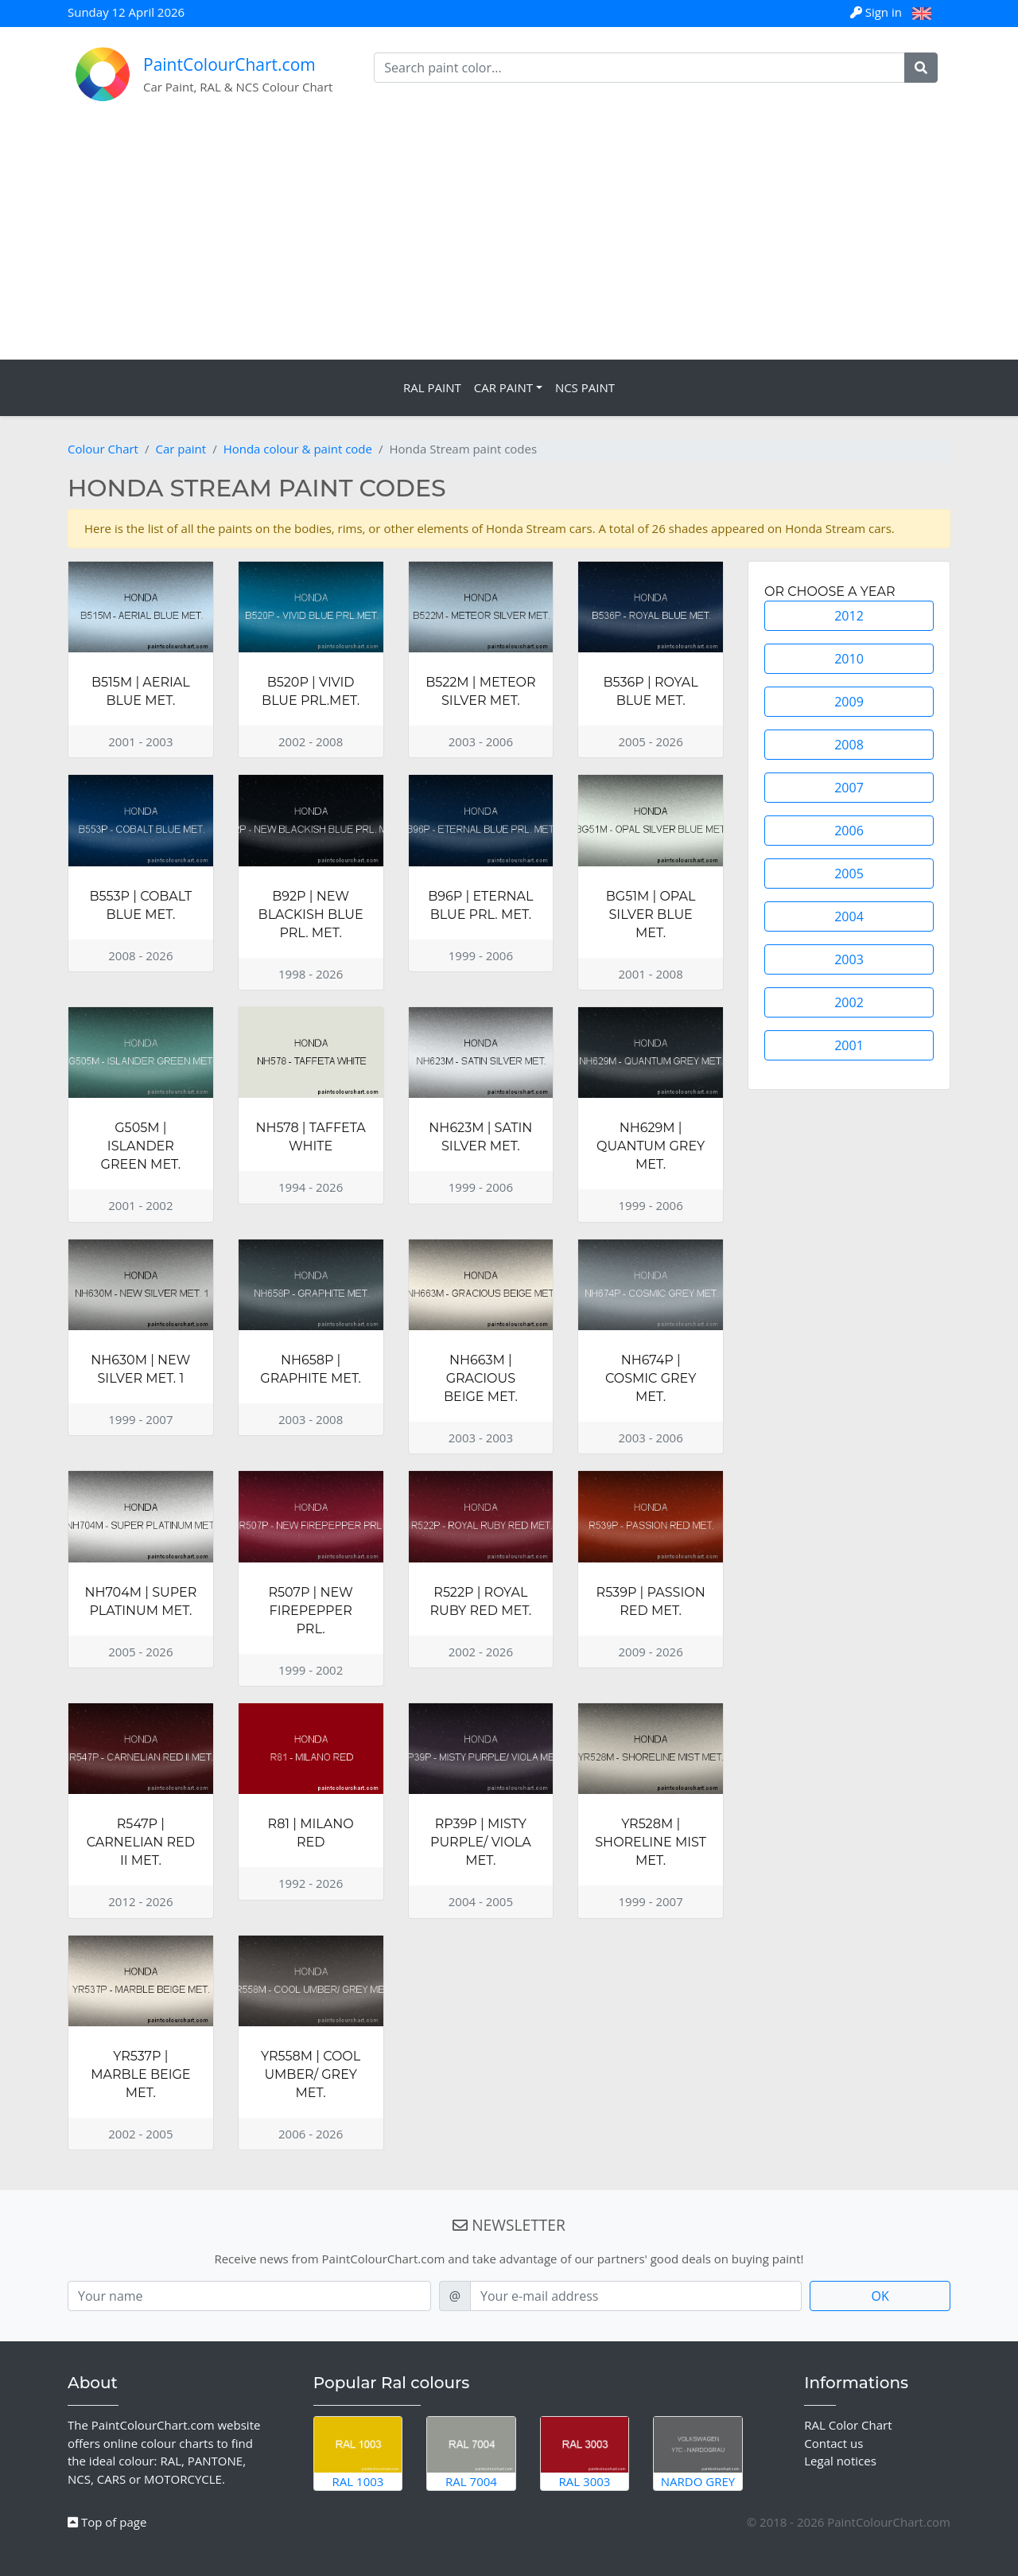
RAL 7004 (471, 2452)
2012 (849, 616)
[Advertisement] (509, 240)
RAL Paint (432, 387)
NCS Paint (585, 387)
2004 (849, 916)
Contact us (833, 2443)
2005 (849, 873)
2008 (849, 744)
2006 (849, 830)
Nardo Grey (698, 2452)
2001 (849, 1045)
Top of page (107, 2522)
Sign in (877, 12)
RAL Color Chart (848, 2425)
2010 (849, 658)
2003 (849, 959)
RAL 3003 (585, 2452)
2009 (849, 701)
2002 (849, 1002)
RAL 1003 (358, 2452)
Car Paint (503, 387)
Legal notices (840, 2461)
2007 (849, 787)
